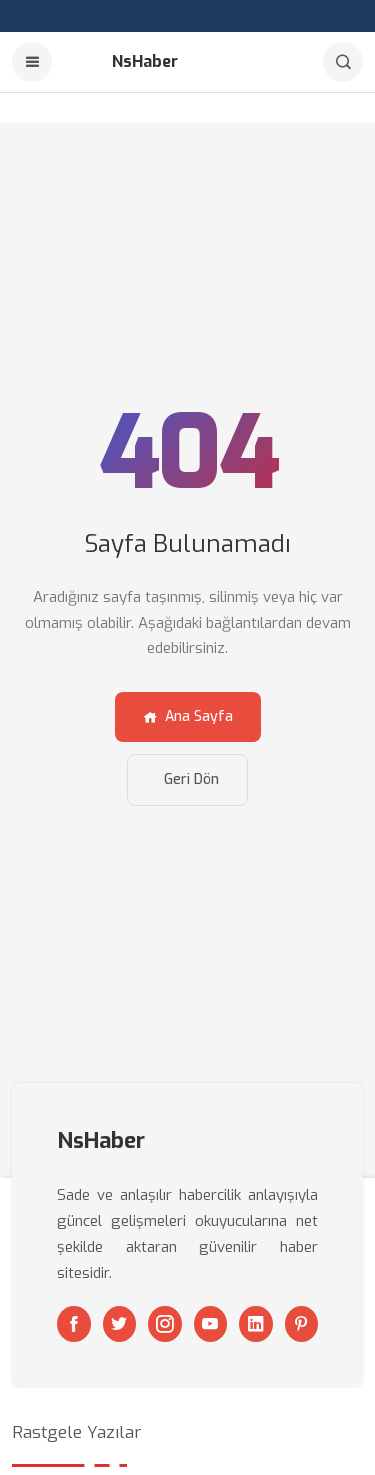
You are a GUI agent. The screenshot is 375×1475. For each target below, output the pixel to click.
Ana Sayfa (188, 716)
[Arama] (343, 62)
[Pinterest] (302, 1324)
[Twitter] (120, 1324)
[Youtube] (211, 1324)
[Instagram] (165, 1324)
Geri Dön (191, 779)
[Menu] (32, 62)
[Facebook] (74, 1324)
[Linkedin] (256, 1324)
